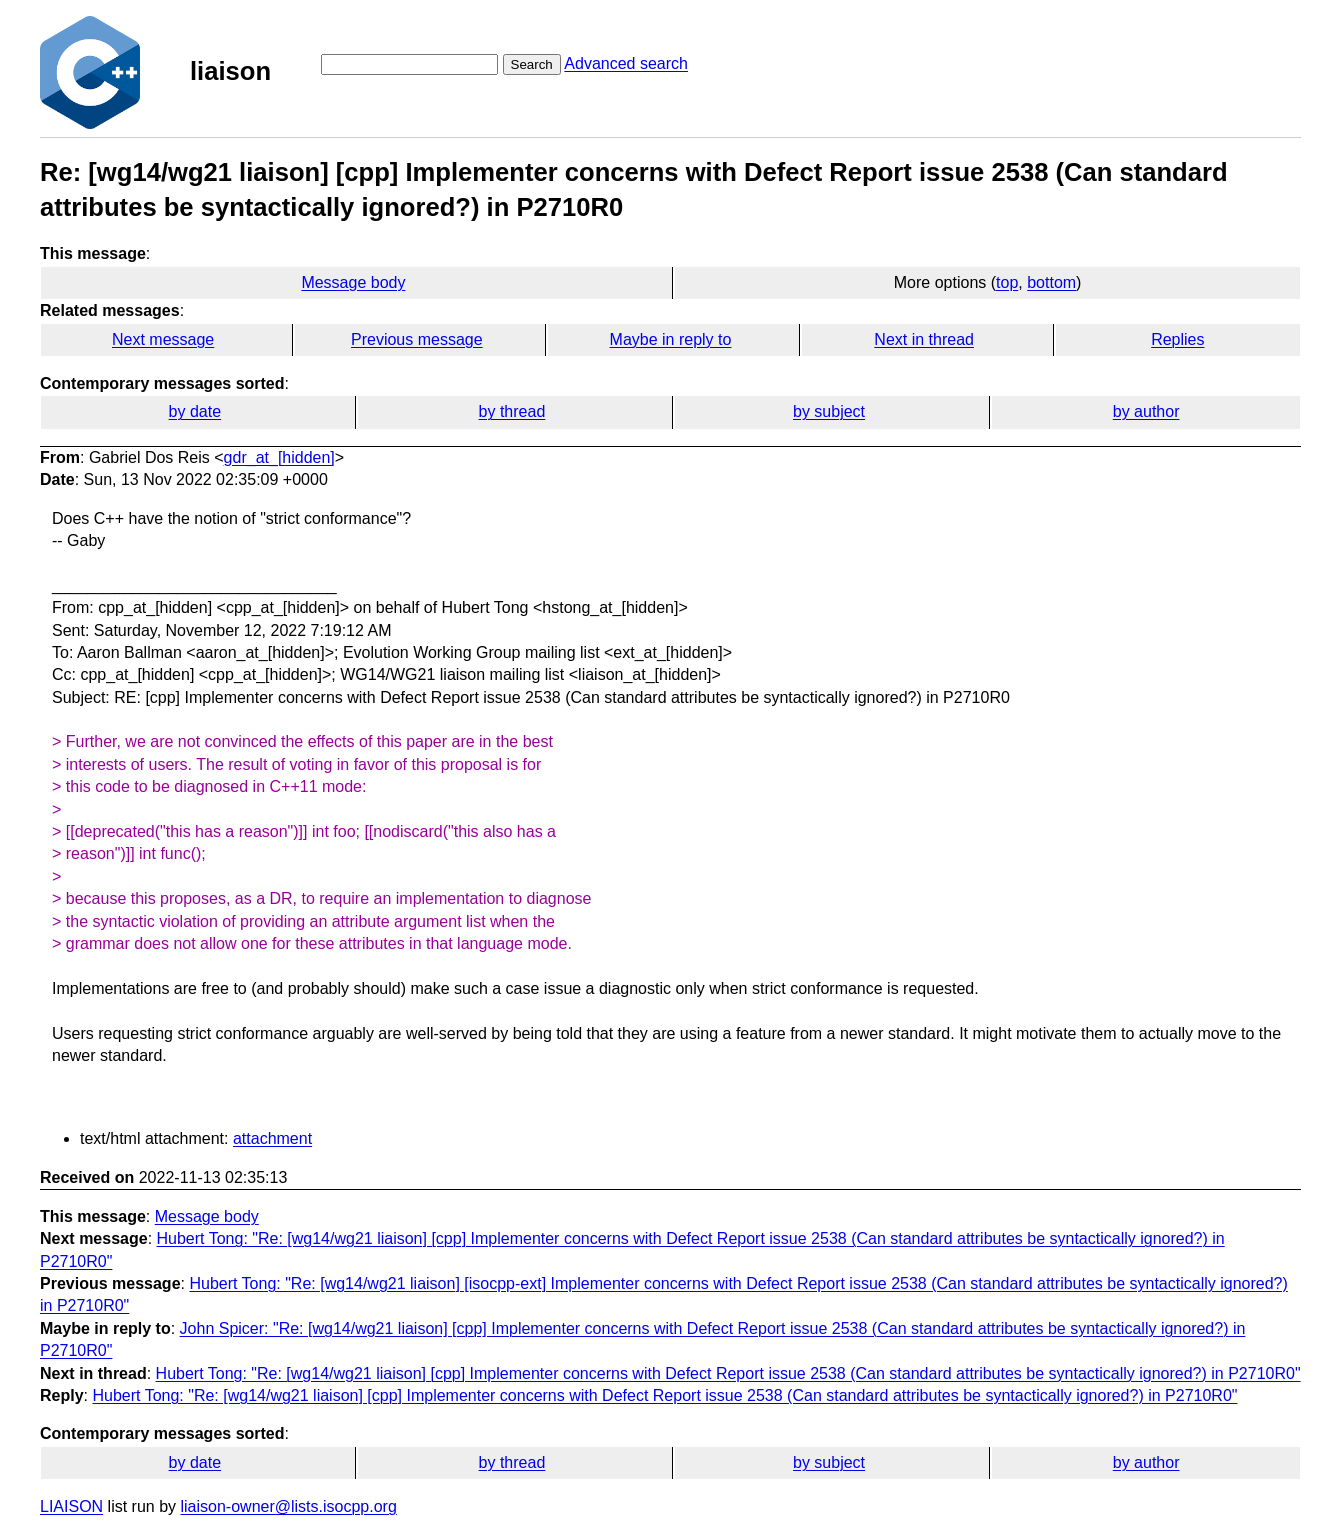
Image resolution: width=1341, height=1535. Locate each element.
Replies (1177, 339)
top (1007, 282)
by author (1146, 411)
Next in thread (924, 339)
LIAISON (71, 1506)
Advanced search (626, 63)
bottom (1051, 282)
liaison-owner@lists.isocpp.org (289, 1506)
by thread (512, 411)
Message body (353, 282)
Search (532, 64)
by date (195, 411)
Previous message (417, 339)
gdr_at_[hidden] (279, 457)
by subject (829, 411)
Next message (163, 339)
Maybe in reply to (671, 339)
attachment (272, 1138)
